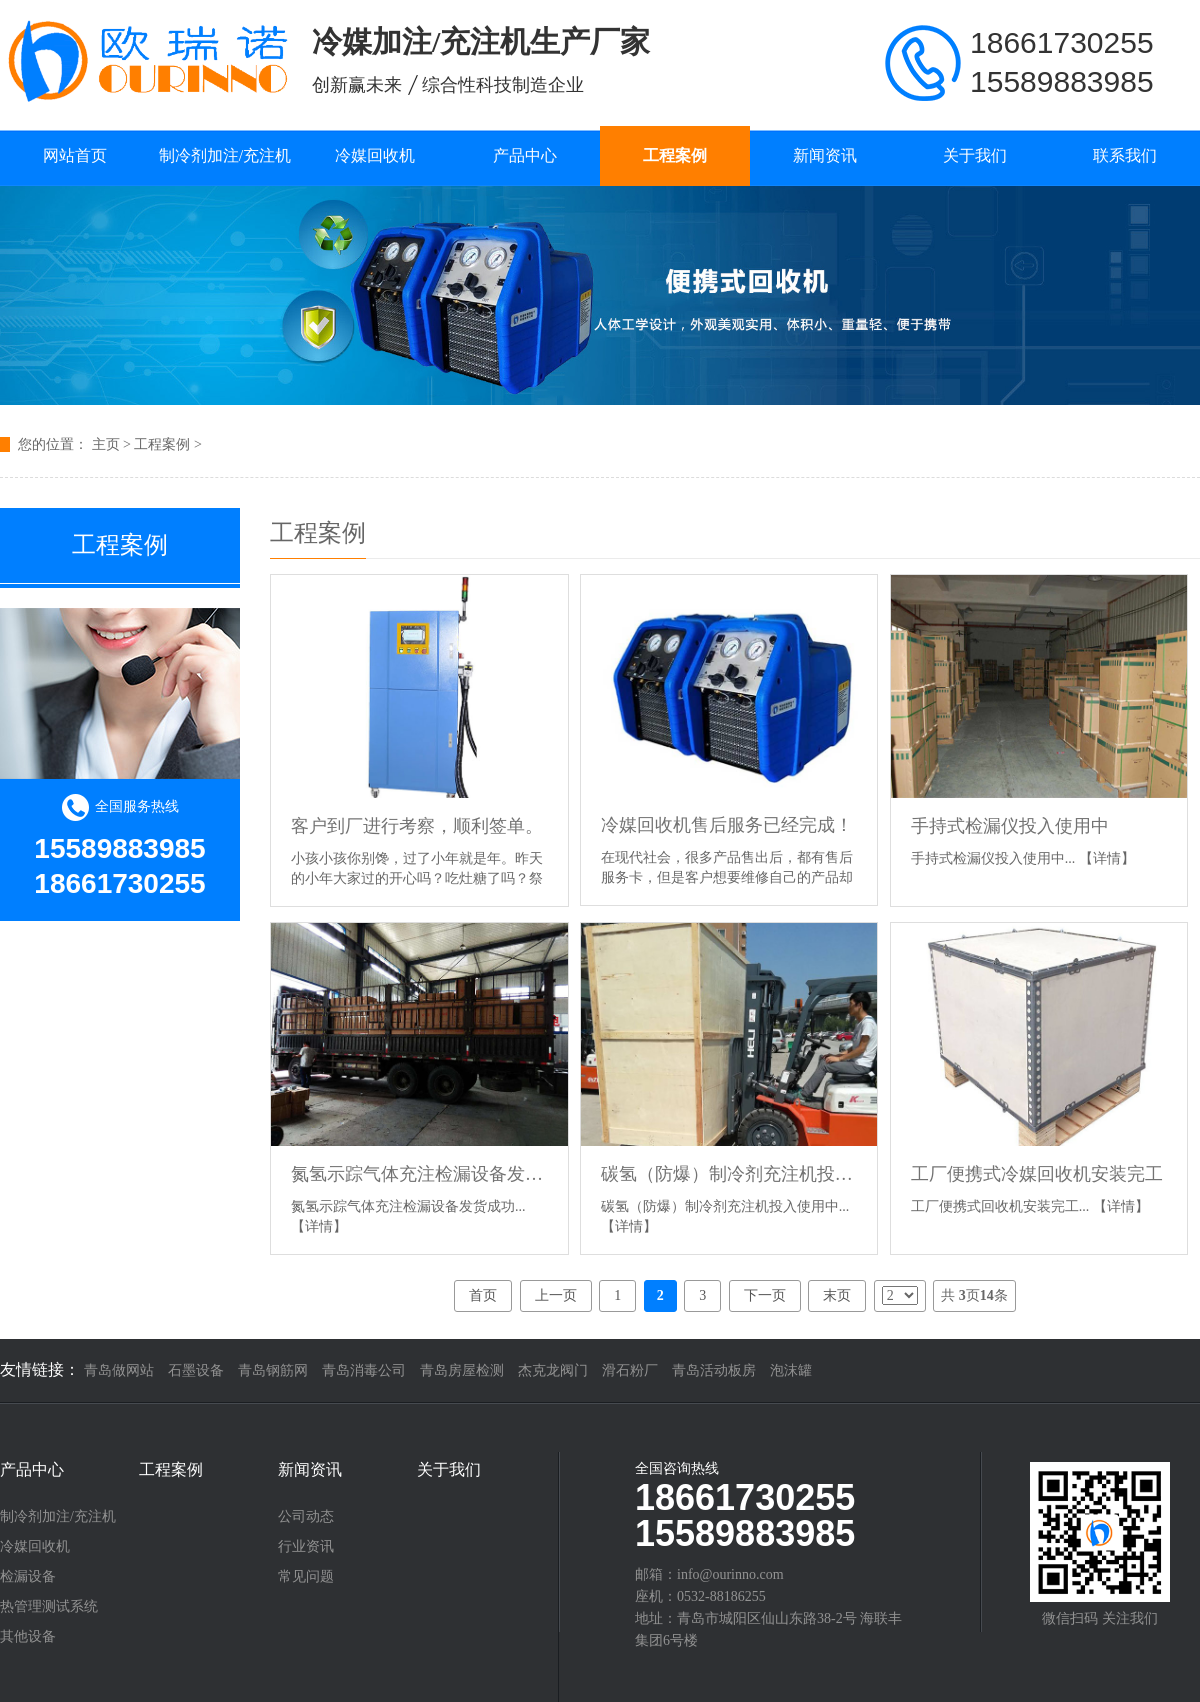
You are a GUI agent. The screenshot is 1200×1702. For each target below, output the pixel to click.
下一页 (765, 1295)
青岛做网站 (119, 1370)
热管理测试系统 (49, 1607)
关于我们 (975, 155)
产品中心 (525, 155)
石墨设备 (196, 1370)
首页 (483, 1295)
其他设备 (28, 1637)
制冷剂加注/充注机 (225, 155)
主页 (106, 444)
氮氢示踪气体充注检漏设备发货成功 (419, 1174)
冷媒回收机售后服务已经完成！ (727, 825)
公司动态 (306, 1517)
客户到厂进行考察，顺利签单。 (417, 826)
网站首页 (75, 155)
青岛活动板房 (714, 1370)
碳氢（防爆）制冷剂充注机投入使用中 (729, 1174)
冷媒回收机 (375, 155)
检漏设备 (28, 1577)
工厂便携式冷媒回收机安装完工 (1037, 1174)
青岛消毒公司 (364, 1370)
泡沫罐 (791, 1370)
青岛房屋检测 (462, 1370)
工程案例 (675, 155)
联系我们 (1125, 155)
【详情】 (1107, 858)
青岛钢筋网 (273, 1370)
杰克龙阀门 (553, 1370)
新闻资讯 (825, 155)
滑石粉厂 (630, 1370)
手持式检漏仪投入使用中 (1010, 826)
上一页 (556, 1295)
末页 (837, 1295)
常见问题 (306, 1577)
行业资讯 (306, 1547)
